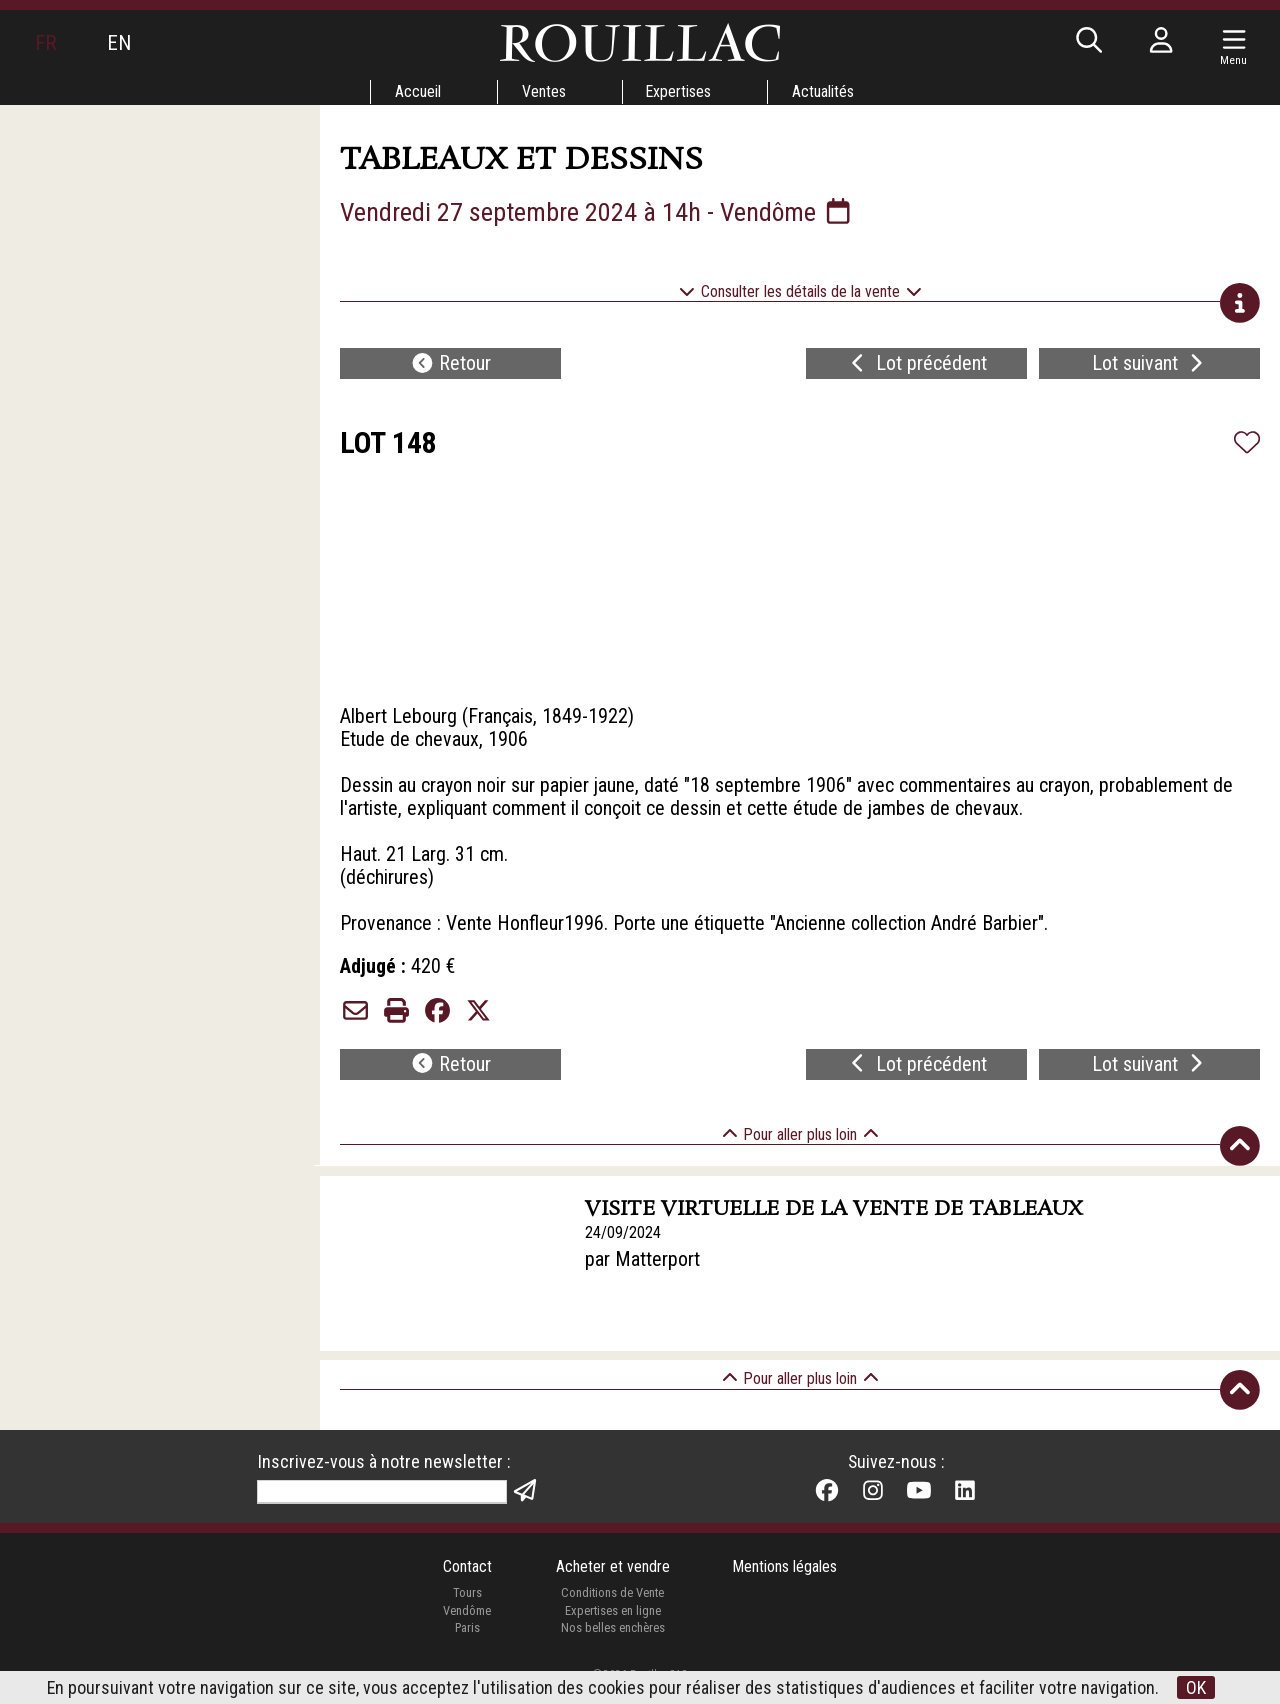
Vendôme (467, 1628)
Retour (451, 366)
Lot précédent (916, 366)
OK (1197, 1687)
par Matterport (642, 1278)
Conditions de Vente (612, 1611)
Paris (467, 1646)
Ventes (543, 91)
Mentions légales (785, 1584)
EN (119, 43)
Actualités (824, 91)
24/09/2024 (623, 1250)
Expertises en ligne (612, 1628)
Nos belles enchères (612, 1646)
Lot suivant (1150, 366)
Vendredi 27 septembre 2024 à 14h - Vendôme (598, 212)
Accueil (417, 91)
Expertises (679, 91)
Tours (466, 1611)
